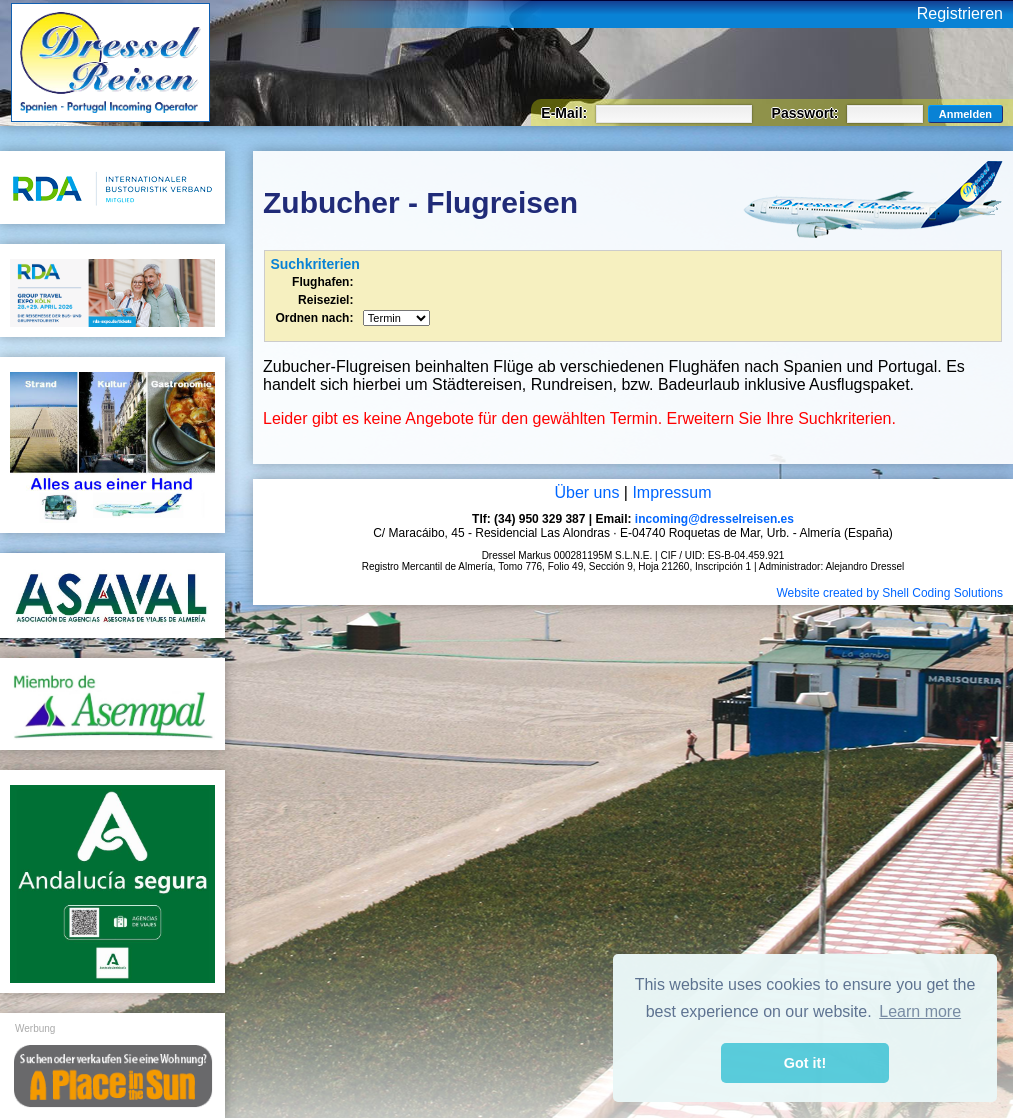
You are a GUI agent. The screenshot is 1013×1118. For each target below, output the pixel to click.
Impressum (671, 492)
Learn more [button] (920, 1011)
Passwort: (807, 113)
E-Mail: (566, 113)
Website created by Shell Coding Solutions (889, 593)
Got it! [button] (805, 1063)
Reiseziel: (325, 300)
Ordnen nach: (314, 318)
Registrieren (960, 13)
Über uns (586, 492)
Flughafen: (322, 282)
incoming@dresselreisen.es (714, 519)
